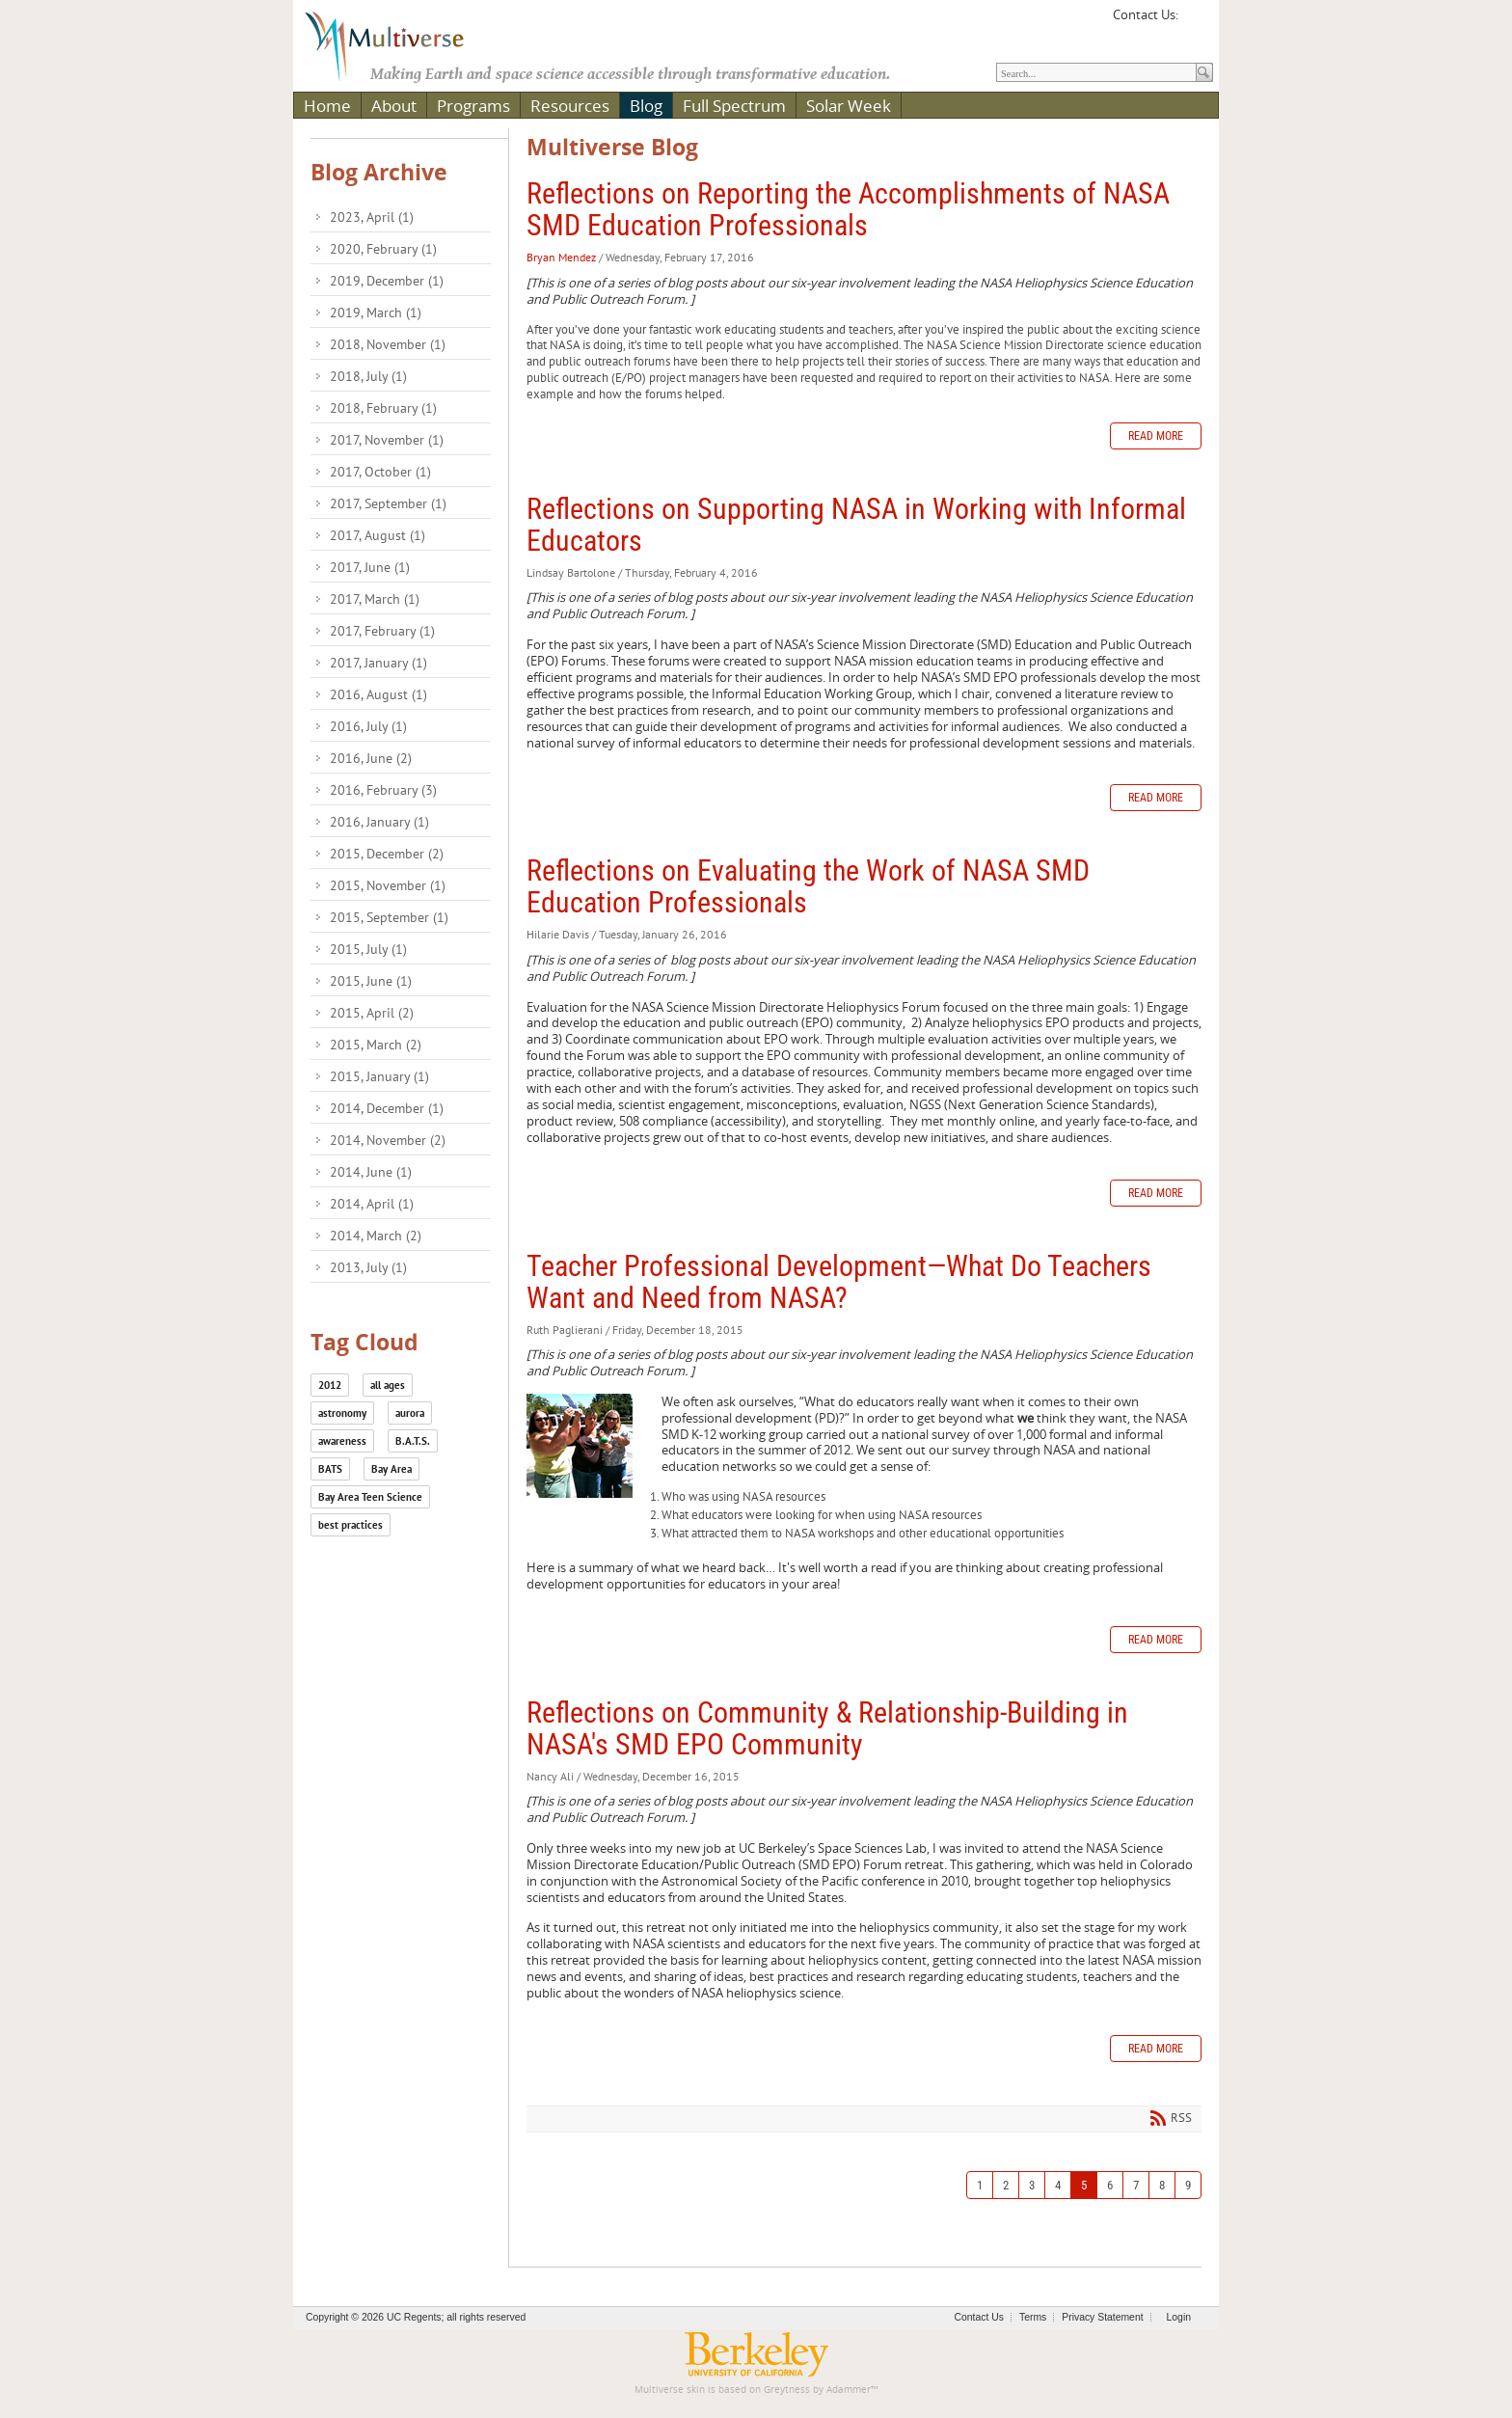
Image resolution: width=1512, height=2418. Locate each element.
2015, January (379, 1076)
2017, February (382, 630)
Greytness (787, 2389)
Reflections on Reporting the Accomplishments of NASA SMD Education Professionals (848, 209)
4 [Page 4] (1058, 2185)
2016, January (379, 821)
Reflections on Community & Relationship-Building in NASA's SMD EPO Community (827, 1728)
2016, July (368, 726)
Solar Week (848, 106)
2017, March (374, 599)
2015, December (387, 853)
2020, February (383, 249)
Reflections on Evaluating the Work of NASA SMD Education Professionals (808, 886)
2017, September (388, 503)
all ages (387, 1385)
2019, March (375, 312)
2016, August (378, 694)
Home (327, 106)
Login (1179, 2317)
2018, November (388, 344)
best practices (350, 1525)
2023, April (372, 217)
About (394, 106)
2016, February (383, 790)
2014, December (387, 1108)
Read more (1155, 436)
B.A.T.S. (412, 1441)
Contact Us (979, 2317)
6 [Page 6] (1110, 2185)
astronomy (342, 1413)
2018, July (368, 376)
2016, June (371, 758)
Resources (569, 106)
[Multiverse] (398, 44)
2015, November (388, 885)
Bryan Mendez (561, 257)
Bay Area (391, 1469)
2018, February (383, 408)
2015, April (372, 1012)
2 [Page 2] (1006, 2185)
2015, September (389, 917)
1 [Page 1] (980, 2185)
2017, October (380, 471)
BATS (330, 1469)
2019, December (387, 280)
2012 (329, 1385)
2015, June (371, 981)
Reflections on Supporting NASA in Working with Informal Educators (856, 524)
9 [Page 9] (1188, 2185)
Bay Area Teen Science (370, 1497)
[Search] (1096, 72)
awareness (342, 1441)
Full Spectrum (734, 106)
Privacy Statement (1102, 2317)
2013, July (368, 1267)
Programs (473, 106)
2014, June (371, 1172)
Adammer (848, 2389)
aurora (409, 1413)
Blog (646, 106)
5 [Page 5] (1084, 2185)
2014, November (388, 1140)
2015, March (375, 1044)
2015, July (368, 949)
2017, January (378, 662)
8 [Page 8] (1162, 2185)
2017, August (377, 535)
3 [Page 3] (1032, 2185)
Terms (1032, 2317)
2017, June (370, 567)
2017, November (387, 439)
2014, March (375, 1235)
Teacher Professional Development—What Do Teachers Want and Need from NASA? (838, 1282)
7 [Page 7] (1136, 2185)
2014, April (372, 1203)
